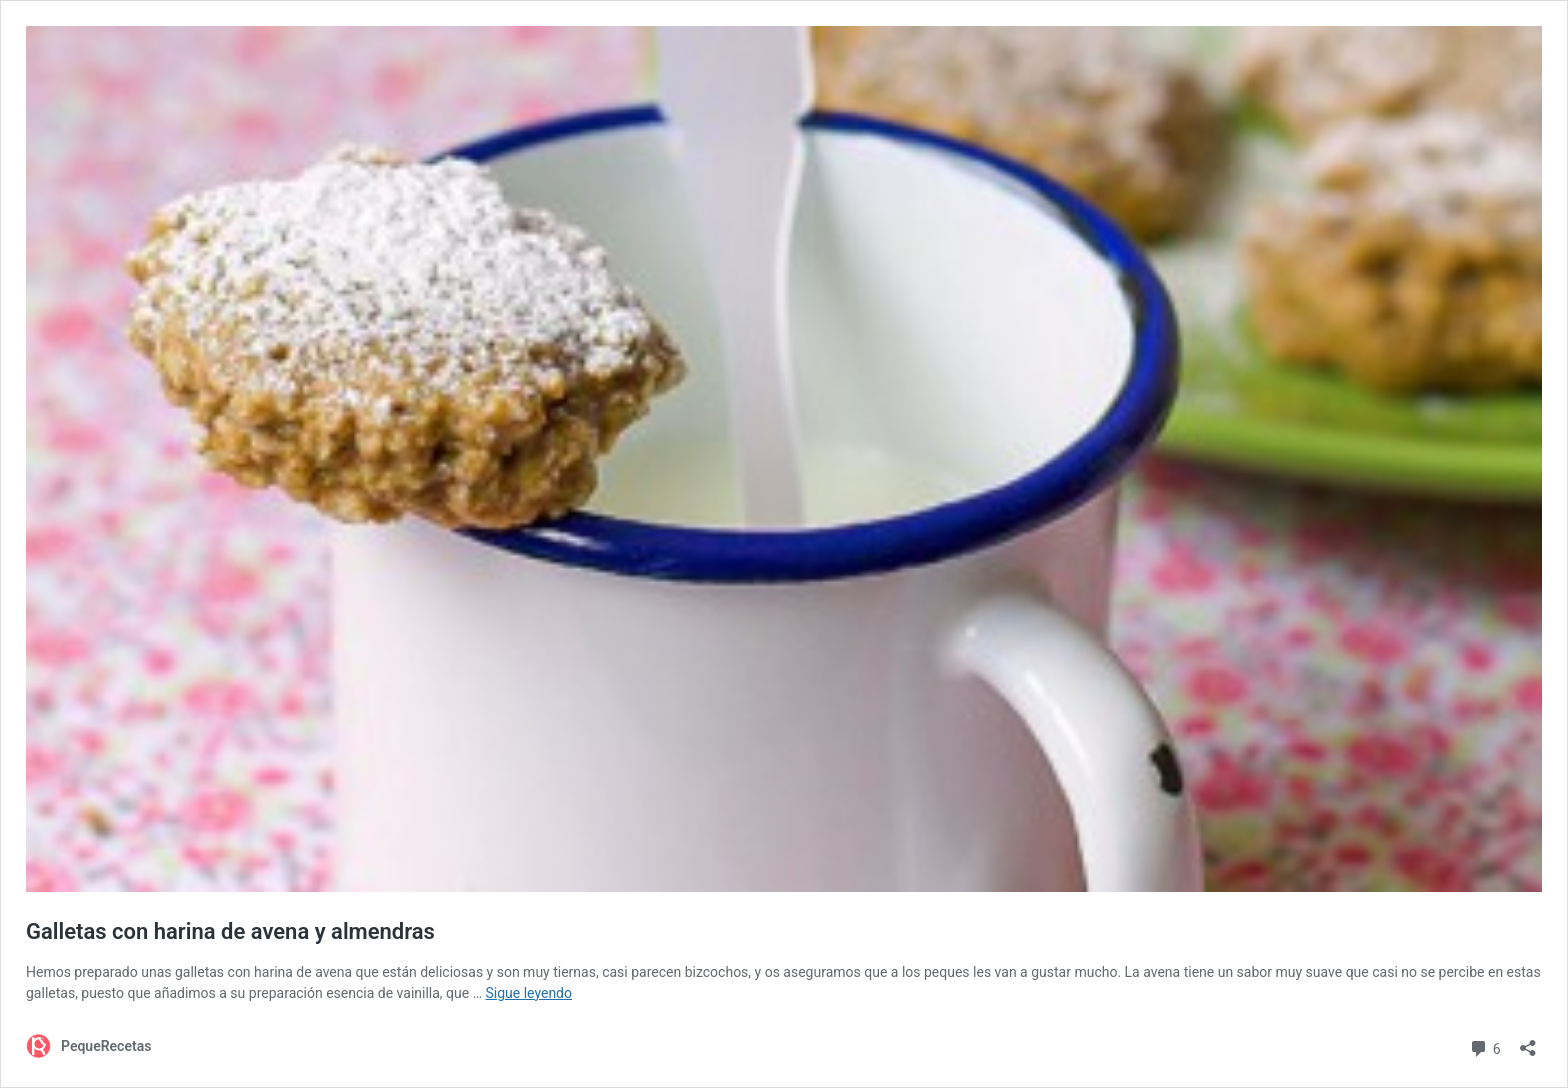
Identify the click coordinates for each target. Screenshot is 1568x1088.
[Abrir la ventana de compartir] (1528, 1041)
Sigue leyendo (528, 993)
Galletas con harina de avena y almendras (230, 931)
